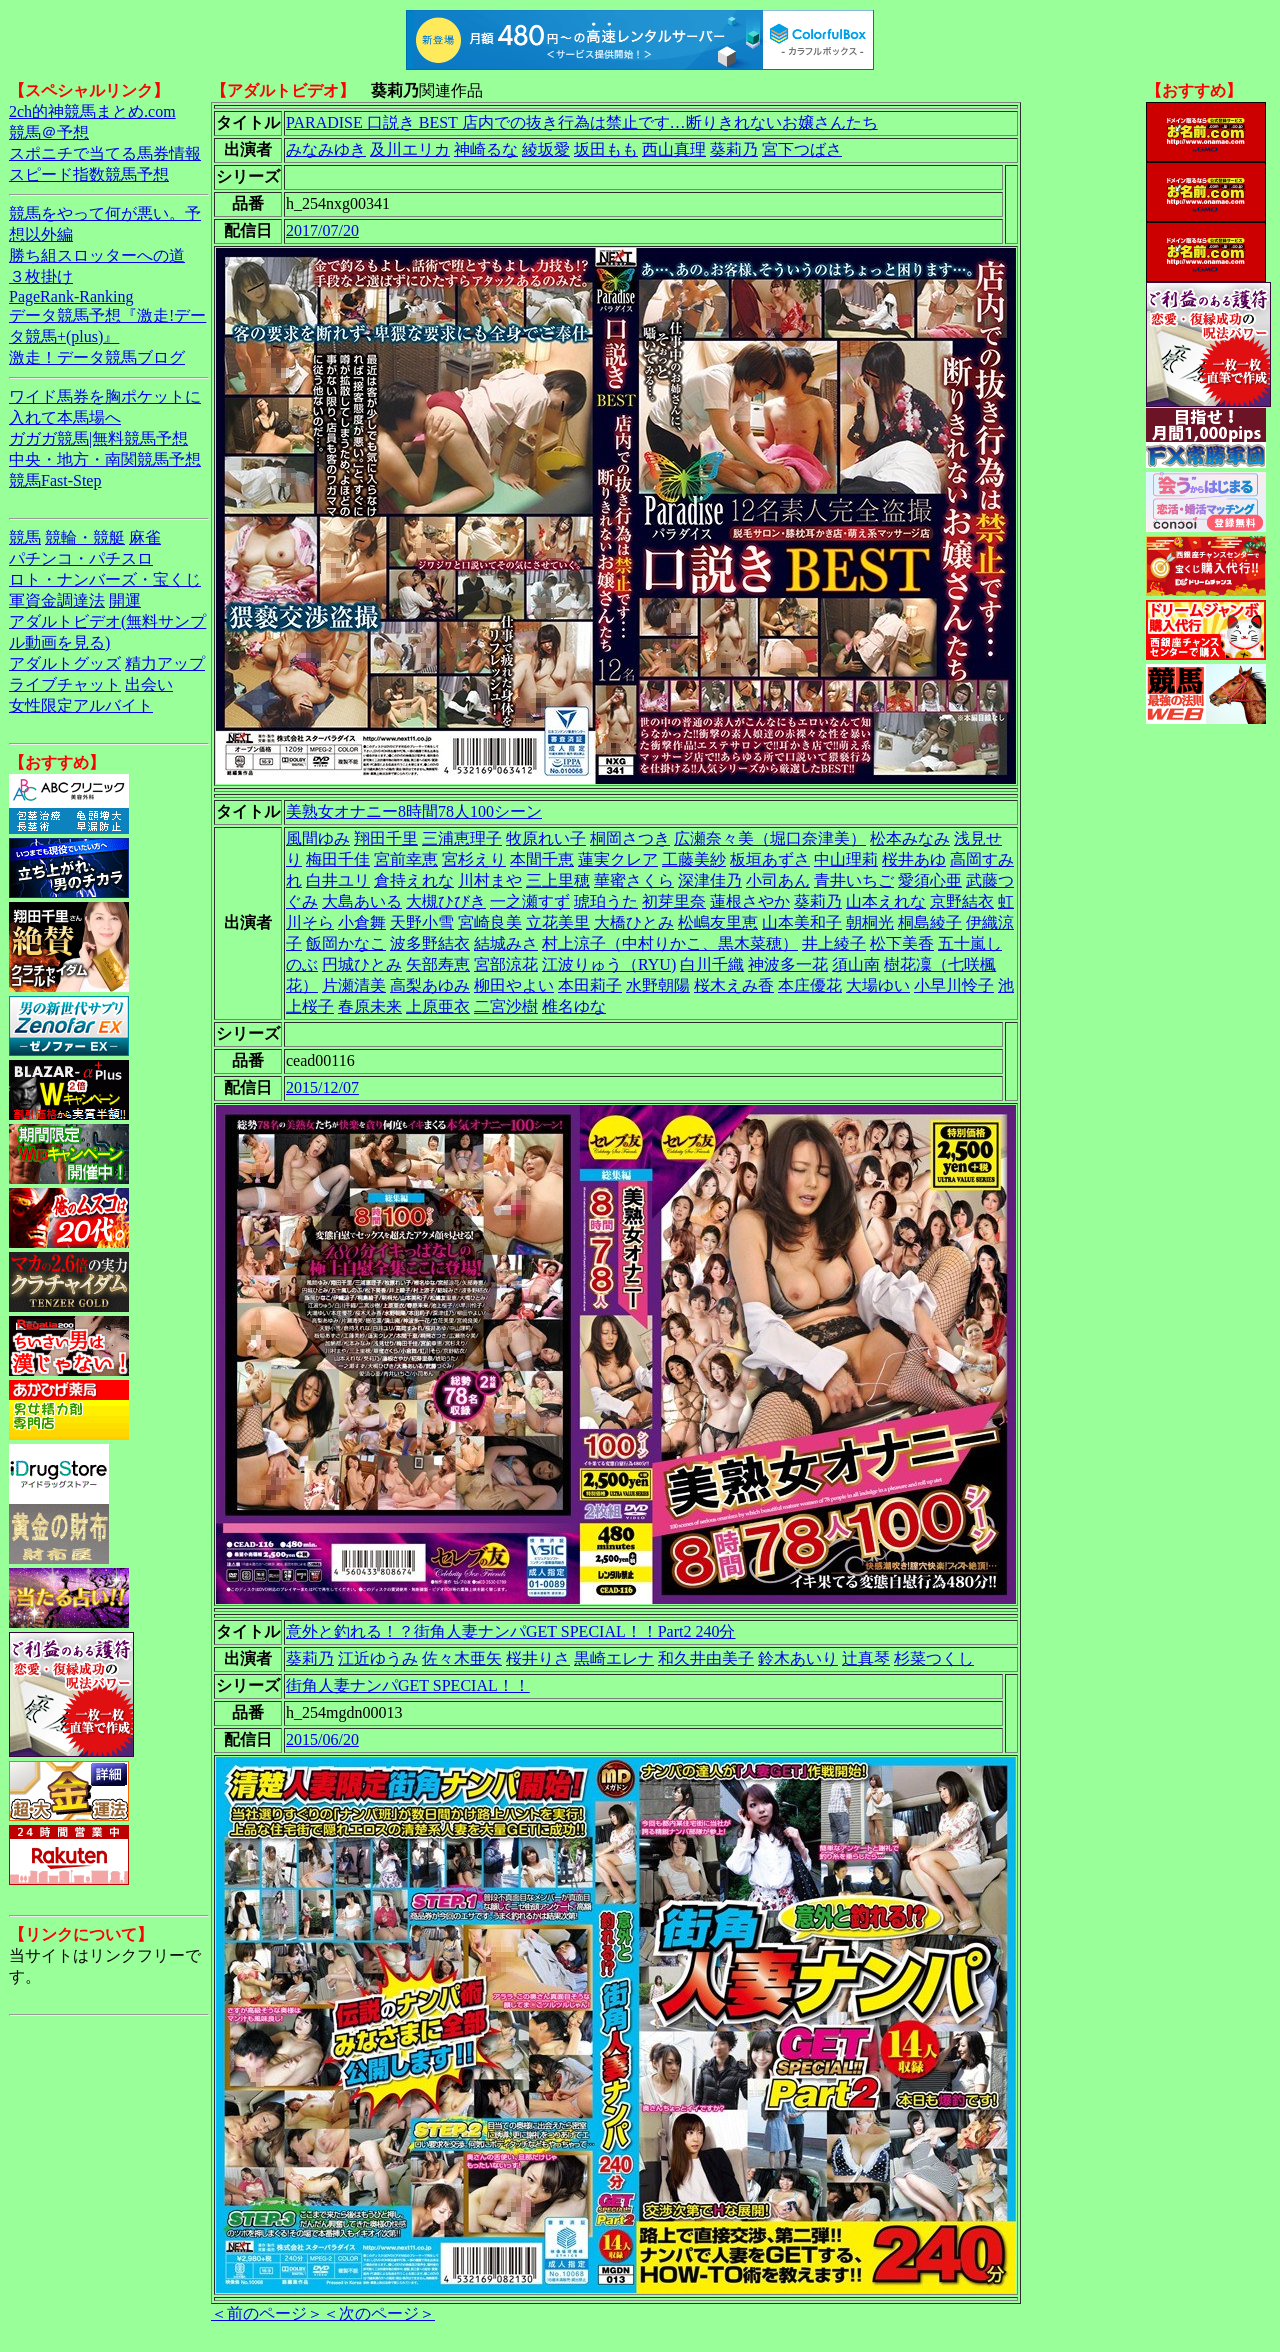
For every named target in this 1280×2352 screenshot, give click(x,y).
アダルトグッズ (65, 663)
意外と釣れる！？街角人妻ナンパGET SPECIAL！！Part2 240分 (510, 1631)
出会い (149, 684)
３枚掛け (41, 276)
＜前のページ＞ (267, 2313)
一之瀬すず (530, 901)
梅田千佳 (338, 859)
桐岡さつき (630, 838)
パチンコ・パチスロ (81, 558)
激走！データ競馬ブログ (97, 357)
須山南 (856, 964)
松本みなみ (910, 838)
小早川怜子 (954, 985)
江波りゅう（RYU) (609, 964)
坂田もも (606, 149)
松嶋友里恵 (718, 922)
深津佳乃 (710, 880)
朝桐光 (870, 922)
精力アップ (165, 663)
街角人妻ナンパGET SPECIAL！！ (408, 1685)
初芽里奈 (674, 901)
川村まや (490, 880)
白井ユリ (338, 880)
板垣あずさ (770, 859)
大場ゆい (878, 985)
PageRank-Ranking (71, 296)
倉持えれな (414, 880)
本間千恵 (542, 859)
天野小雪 (422, 922)
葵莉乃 (734, 149)
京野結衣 (962, 901)
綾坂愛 (546, 149)
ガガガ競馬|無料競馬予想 (98, 438)
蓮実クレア (618, 859)
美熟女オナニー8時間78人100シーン (414, 811)
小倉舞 (362, 922)
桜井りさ (538, 1658)
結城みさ (506, 943)
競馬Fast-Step (55, 480)
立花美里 (558, 922)
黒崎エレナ (614, 1658)
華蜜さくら (634, 880)
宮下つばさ (802, 149)
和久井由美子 (706, 1658)
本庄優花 (810, 985)
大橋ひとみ (634, 922)
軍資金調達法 (57, 600)
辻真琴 (866, 1658)
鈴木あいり (798, 1658)
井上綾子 (834, 943)
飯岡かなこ (346, 943)
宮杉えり (474, 859)
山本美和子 (802, 922)
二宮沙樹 (506, 1006)
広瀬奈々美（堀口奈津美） (770, 838)
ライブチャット (65, 684)
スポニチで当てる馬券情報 (105, 153)
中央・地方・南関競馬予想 (105, 459)
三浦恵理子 (462, 838)
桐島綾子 (930, 922)
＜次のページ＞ (379, 2313)
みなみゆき (326, 149)
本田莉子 (590, 985)
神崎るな (486, 149)
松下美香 (902, 943)
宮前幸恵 (406, 859)
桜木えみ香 (734, 985)
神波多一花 (788, 964)
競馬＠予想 (49, 132)
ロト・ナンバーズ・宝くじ (105, 579)
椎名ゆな (574, 1006)
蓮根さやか (750, 901)
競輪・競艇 (85, 537)
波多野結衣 (430, 943)
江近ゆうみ (378, 1658)
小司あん (778, 880)
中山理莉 (846, 859)
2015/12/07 (322, 1087)
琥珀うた (606, 901)
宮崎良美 (490, 922)
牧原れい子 (546, 838)
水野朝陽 (658, 985)
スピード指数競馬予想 (89, 174)
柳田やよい (514, 985)
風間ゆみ (318, 838)
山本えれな (886, 901)
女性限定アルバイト (81, 705)
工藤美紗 (694, 859)
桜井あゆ (914, 859)
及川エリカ (410, 149)
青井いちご (854, 880)
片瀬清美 (354, 985)
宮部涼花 (506, 964)
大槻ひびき (446, 901)
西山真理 (674, 149)
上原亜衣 (438, 1006)
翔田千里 (386, 838)
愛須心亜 (930, 880)
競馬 (25, 537)
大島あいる (362, 901)
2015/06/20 (322, 1739)
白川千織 (712, 964)
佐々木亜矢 (462, 1658)
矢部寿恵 (438, 964)
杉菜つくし (934, 1658)
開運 (125, 600)
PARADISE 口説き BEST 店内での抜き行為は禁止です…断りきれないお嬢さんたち (582, 122)
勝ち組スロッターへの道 (97, 255)
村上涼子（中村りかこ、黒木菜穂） (670, 943)
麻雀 (145, 537)
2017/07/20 (322, 230)
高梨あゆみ (430, 985)
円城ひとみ (362, 964)
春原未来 (370, 1006)
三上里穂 (558, 880)
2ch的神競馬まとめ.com (92, 111)
